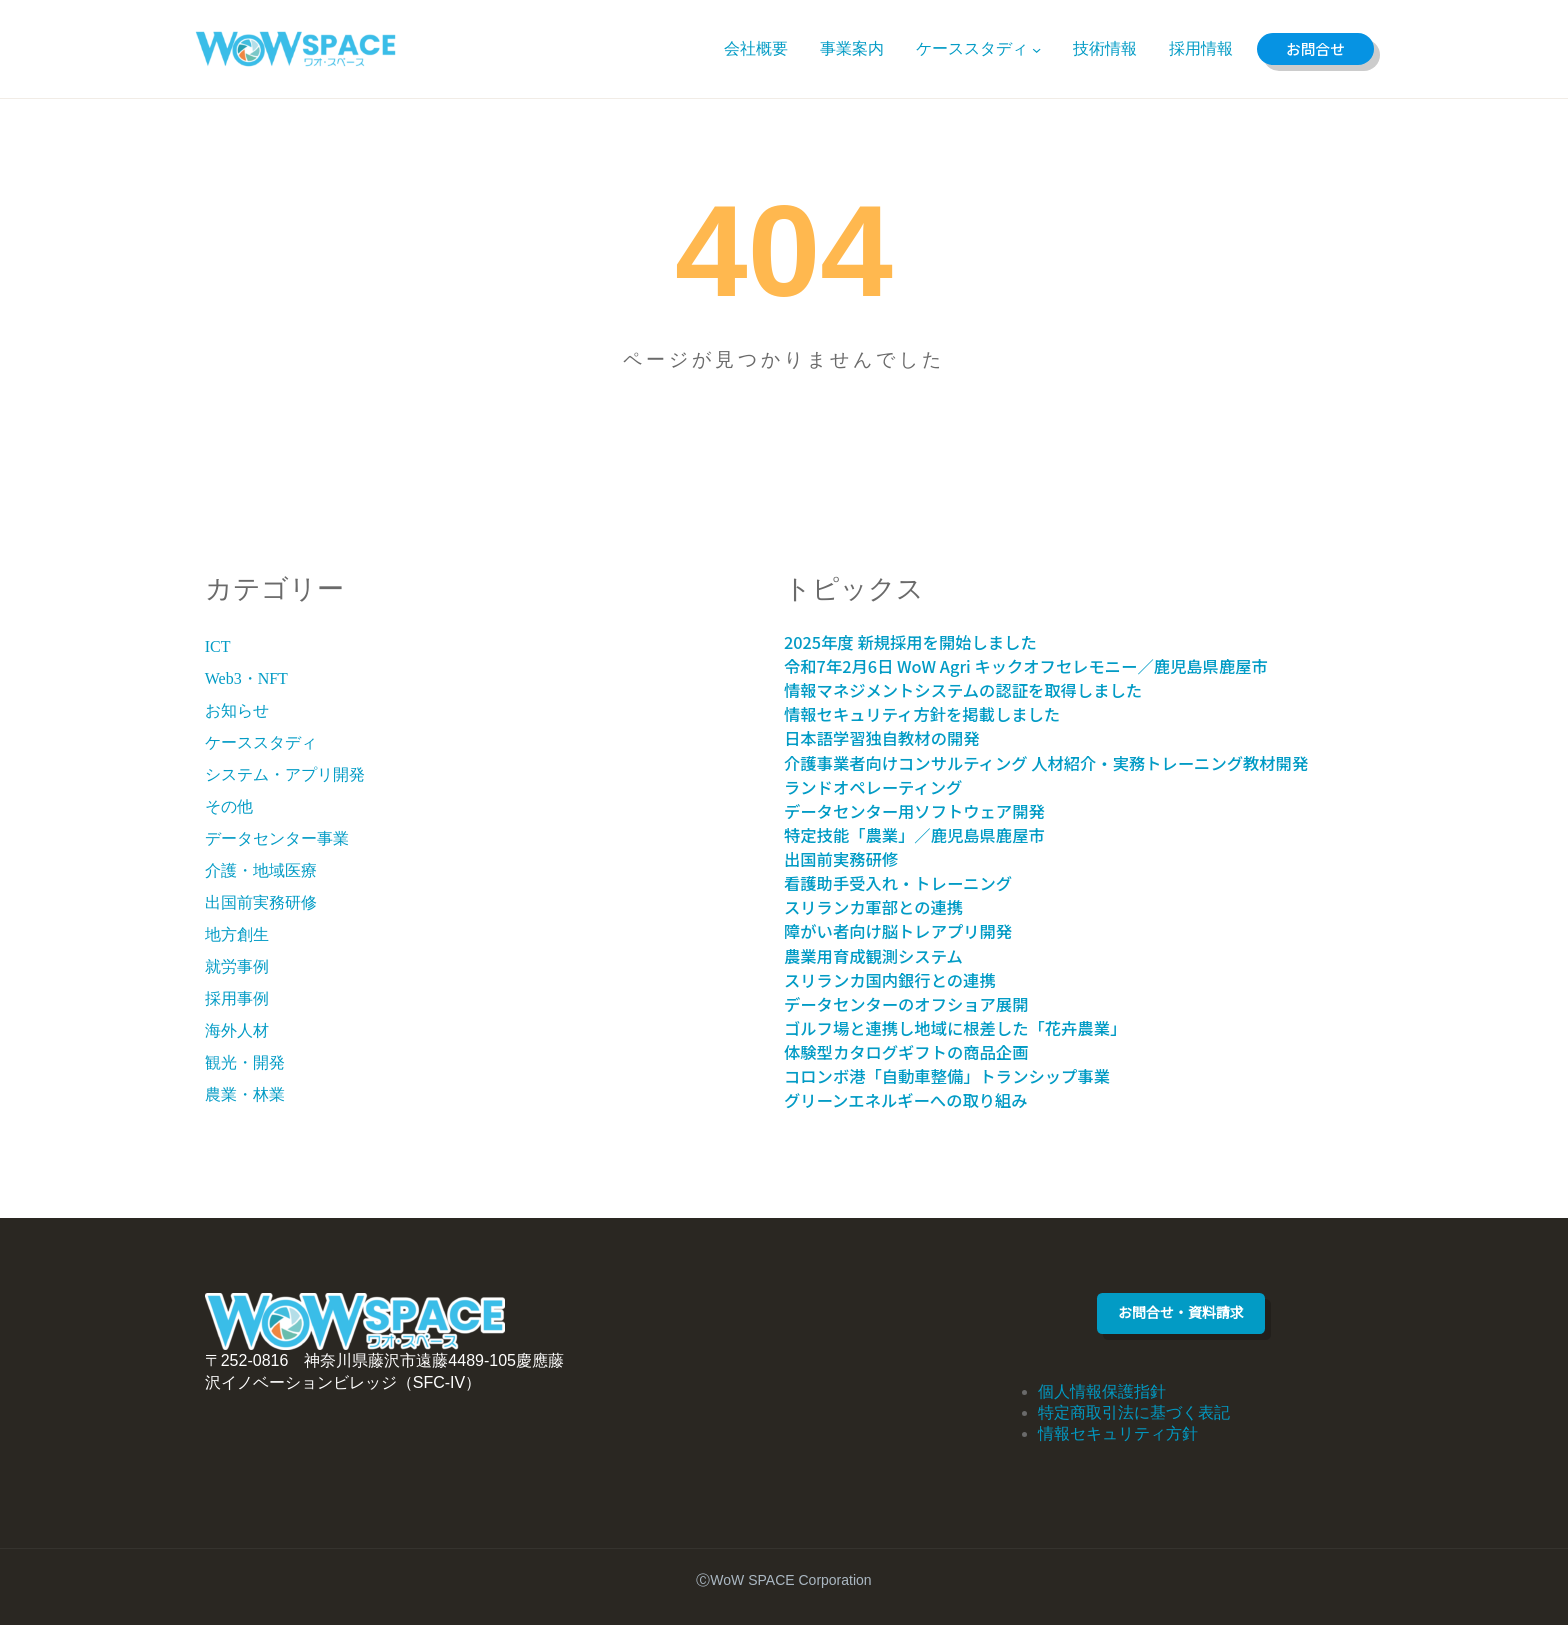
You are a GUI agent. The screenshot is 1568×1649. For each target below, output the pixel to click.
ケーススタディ (261, 742)
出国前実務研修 (261, 902)
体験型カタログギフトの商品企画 (926, 1076)
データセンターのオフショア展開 (926, 1028)
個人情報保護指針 (1102, 1415)
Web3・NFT (246, 678)
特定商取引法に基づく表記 (1134, 1436)
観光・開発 (245, 1062)
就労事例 (237, 966)
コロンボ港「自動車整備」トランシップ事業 (974, 1100)
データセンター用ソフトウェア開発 (936, 835)
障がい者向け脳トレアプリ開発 (917, 956)
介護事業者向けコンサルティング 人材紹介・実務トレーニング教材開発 (1071, 775)
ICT (218, 646)
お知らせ (237, 710)
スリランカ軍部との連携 (888, 931)
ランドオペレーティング (888, 811)
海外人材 (237, 1030)
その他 (229, 806)
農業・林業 (245, 1094)
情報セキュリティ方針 (1118, 1457)
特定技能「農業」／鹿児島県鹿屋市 (936, 859)
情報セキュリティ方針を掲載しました (945, 714)
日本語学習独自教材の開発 (898, 738)
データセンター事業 (277, 838)
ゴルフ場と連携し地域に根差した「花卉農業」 (983, 1052)
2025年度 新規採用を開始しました (930, 642)
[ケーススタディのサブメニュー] (1031, 48)
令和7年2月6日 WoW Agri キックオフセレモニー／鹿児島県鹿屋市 (1064, 666)
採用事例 (237, 998)
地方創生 (237, 934)
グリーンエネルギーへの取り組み (926, 1124)
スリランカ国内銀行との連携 (907, 1004)
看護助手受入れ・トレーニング (917, 907)
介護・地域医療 (261, 870)
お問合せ (1313, 48)
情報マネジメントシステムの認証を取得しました (993, 690)
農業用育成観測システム (888, 980)
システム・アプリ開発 (285, 774)
